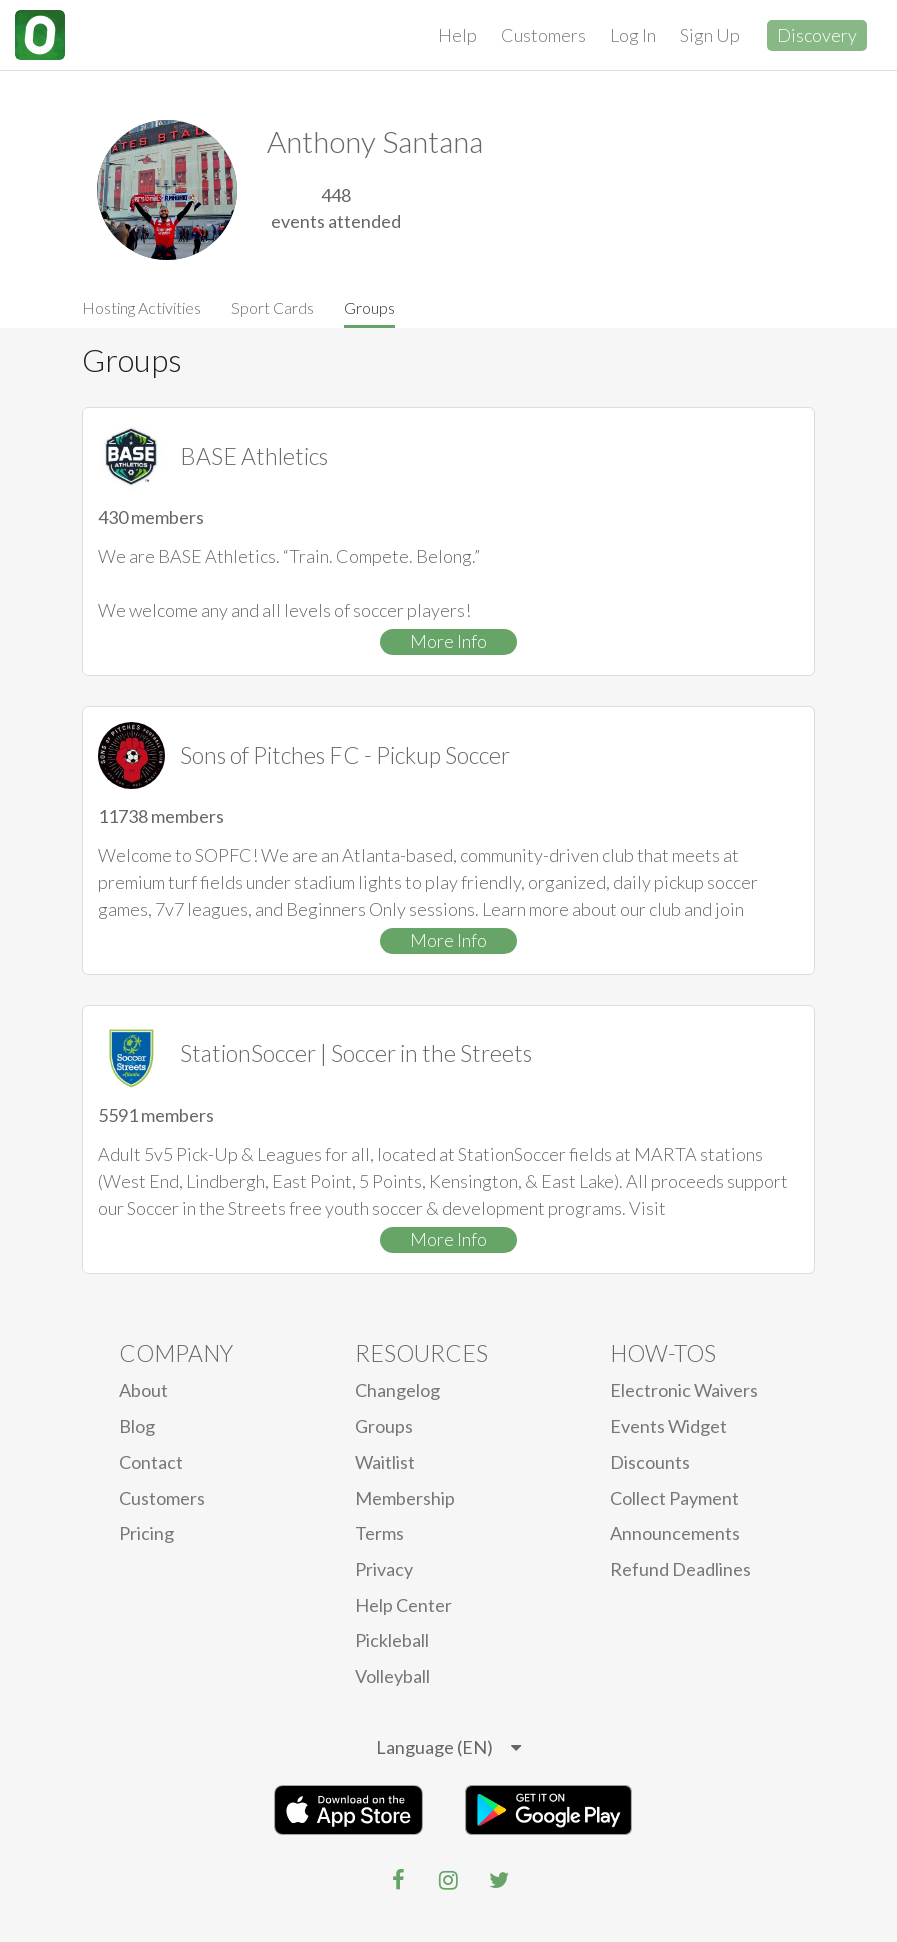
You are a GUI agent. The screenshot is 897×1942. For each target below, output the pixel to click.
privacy (384, 1569)
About (143, 1390)
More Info (448, 641)
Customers (543, 35)
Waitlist (385, 1462)
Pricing (146, 1533)
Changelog (397, 1390)
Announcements (675, 1533)
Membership (405, 1498)
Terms (379, 1533)
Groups (369, 307)
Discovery (817, 35)
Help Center (403, 1605)
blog (137, 1426)
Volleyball (392, 1676)
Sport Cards (272, 307)
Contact (151, 1462)
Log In (633, 35)
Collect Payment (674, 1498)
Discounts (650, 1462)
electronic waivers (684, 1390)
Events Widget (668, 1426)
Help (457, 35)
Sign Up (710, 35)
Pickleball (392, 1640)
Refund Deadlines (680, 1569)
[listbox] (448, 1748)
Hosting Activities (141, 307)
